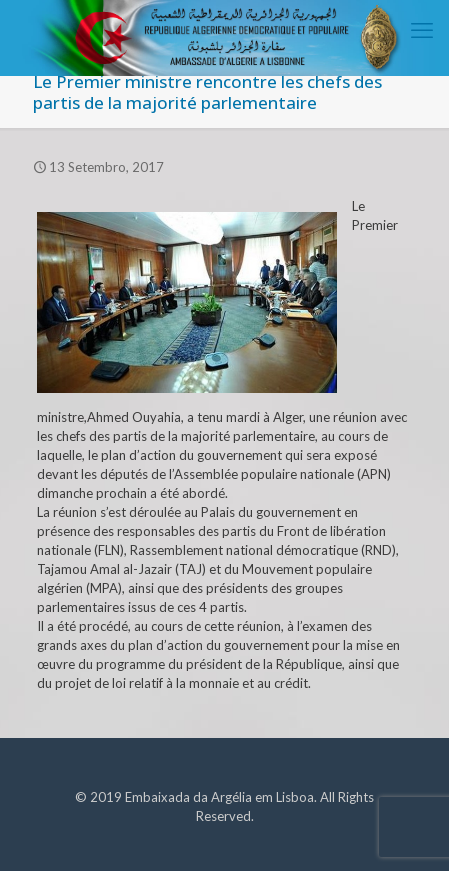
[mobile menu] (422, 30)
